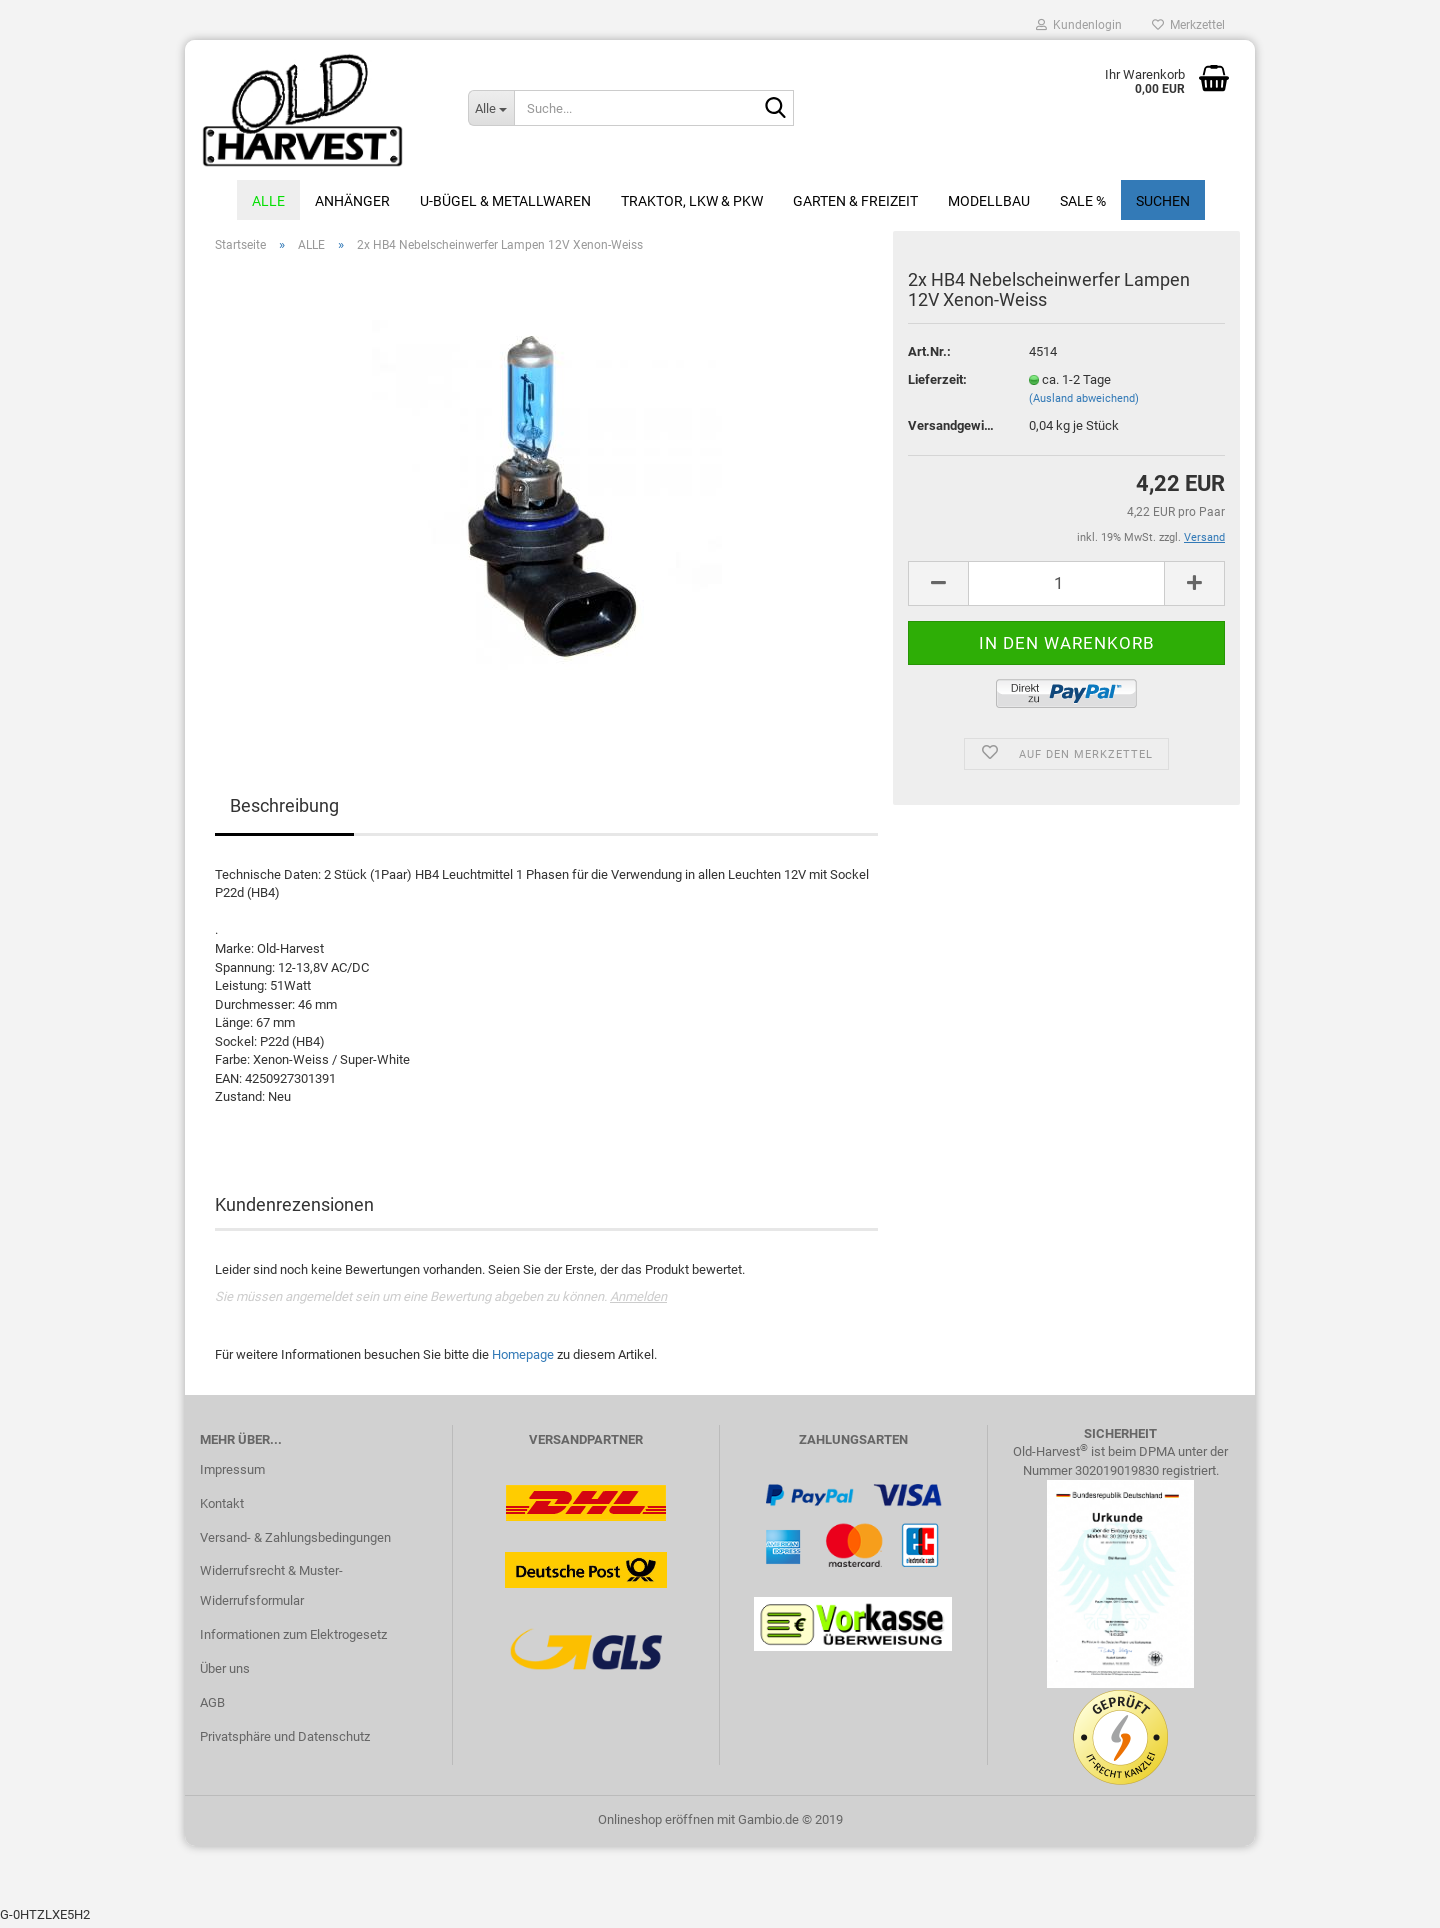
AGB (212, 1706)
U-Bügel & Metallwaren (505, 201)
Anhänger (352, 201)
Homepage (523, 1358)
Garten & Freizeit (855, 201)
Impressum (232, 1473)
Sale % (1083, 201)
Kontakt (222, 1507)
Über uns (225, 1672)
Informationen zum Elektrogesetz (293, 1638)
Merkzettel (1188, 25)
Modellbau (989, 201)
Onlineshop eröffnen (656, 1822)
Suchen (1163, 201)
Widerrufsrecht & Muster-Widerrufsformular (271, 1589)
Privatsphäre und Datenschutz (285, 1740)
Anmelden (638, 1300)
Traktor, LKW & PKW (692, 201)
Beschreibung (284, 809)
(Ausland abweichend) (1084, 402)
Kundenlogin (1079, 25)
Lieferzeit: (937, 383)
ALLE (268, 201)
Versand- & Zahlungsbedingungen (295, 1540)
